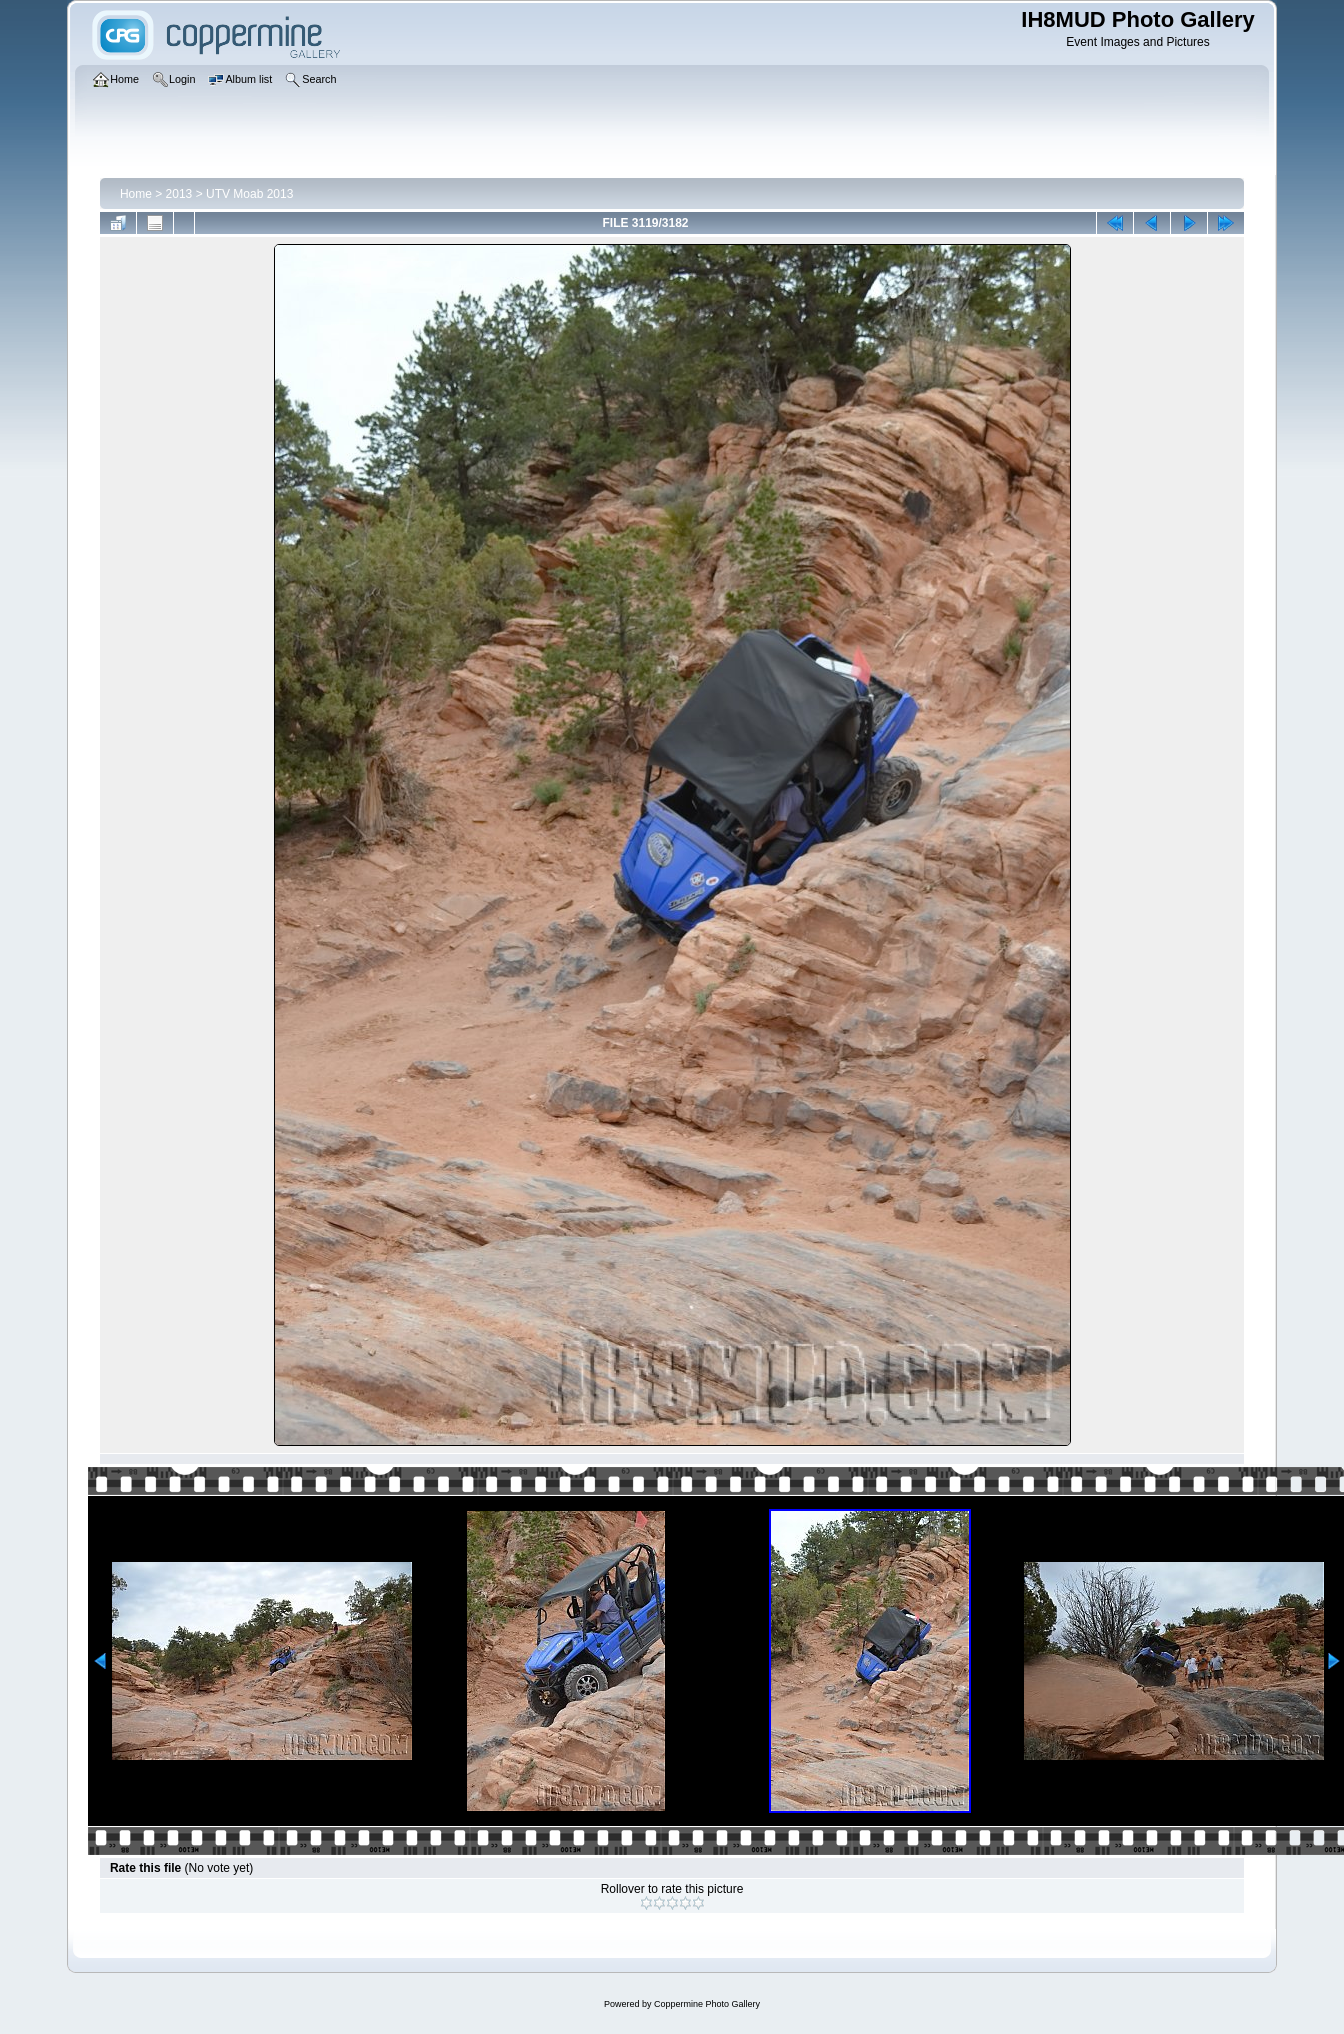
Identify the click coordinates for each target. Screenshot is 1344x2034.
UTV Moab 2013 (249, 194)
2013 (179, 194)
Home (136, 194)
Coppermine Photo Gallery (707, 2004)
